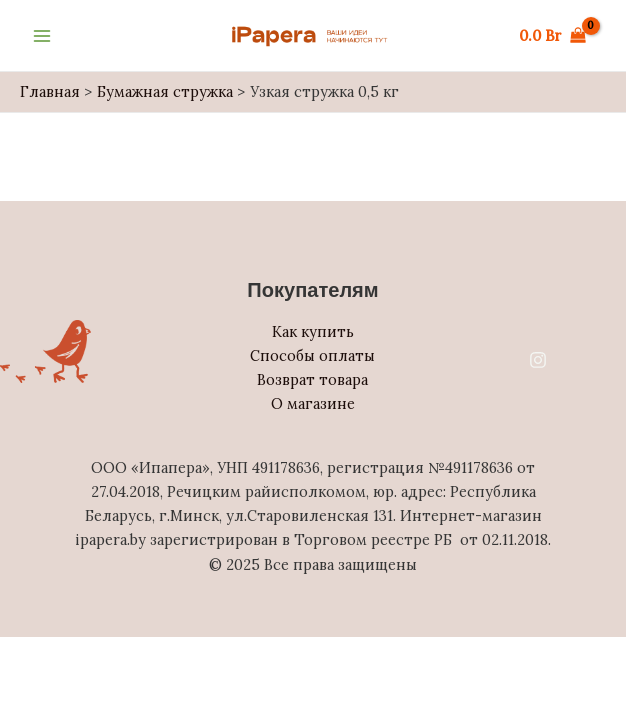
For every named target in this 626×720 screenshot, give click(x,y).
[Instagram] (538, 360)
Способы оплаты (312, 355)
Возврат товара (312, 379)
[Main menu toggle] (42, 35)
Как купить (313, 331)
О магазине (313, 403)
